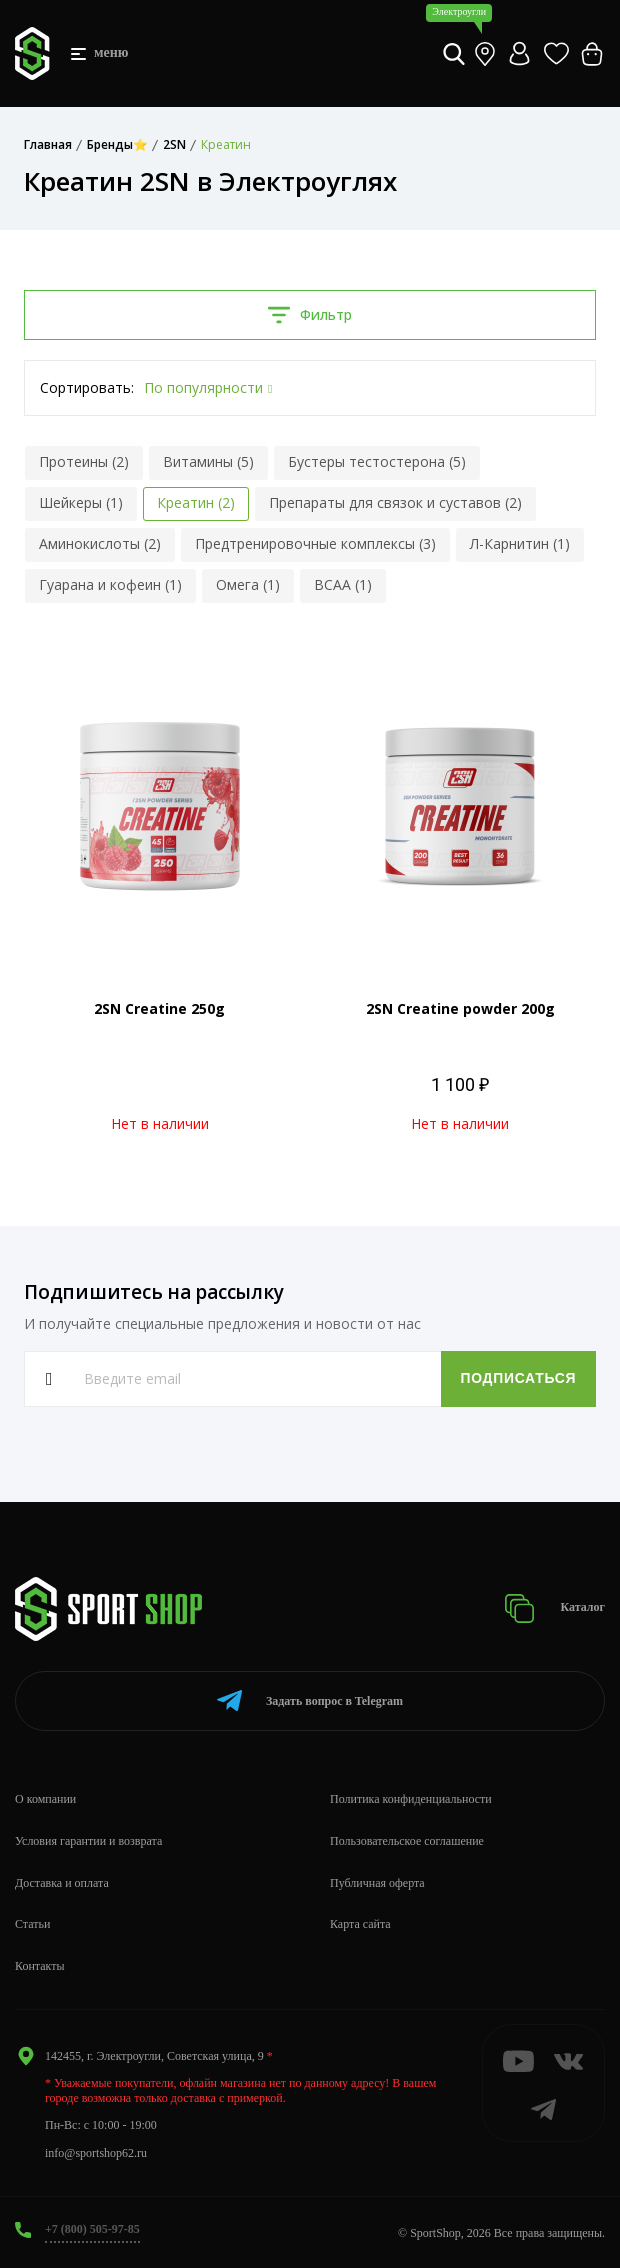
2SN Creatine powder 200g (460, 1008)
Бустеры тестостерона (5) (377, 461)
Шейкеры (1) (81, 502)
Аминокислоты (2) (100, 543)
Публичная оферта (377, 1883)
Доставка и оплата (62, 1883)
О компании (45, 1799)
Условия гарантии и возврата (88, 1841)
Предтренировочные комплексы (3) (315, 543)
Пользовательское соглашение (407, 1841)
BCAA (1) (343, 584)
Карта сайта (360, 1924)
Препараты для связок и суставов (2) (395, 502)
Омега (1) (248, 584)
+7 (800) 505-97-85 (92, 2229)
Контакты (40, 1966)
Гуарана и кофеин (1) (110, 584)
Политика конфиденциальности (411, 1799)
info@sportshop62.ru (96, 2153)
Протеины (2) (84, 461)
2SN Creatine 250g (159, 1008)
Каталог (554, 1608)
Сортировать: (87, 387)
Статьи (32, 1924)
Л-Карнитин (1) (520, 543)
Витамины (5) (208, 461)
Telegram (310, 1700)
